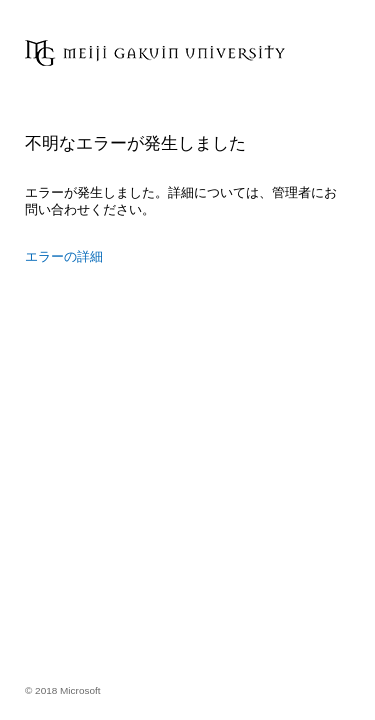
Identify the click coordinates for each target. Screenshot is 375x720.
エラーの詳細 (64, 256)
